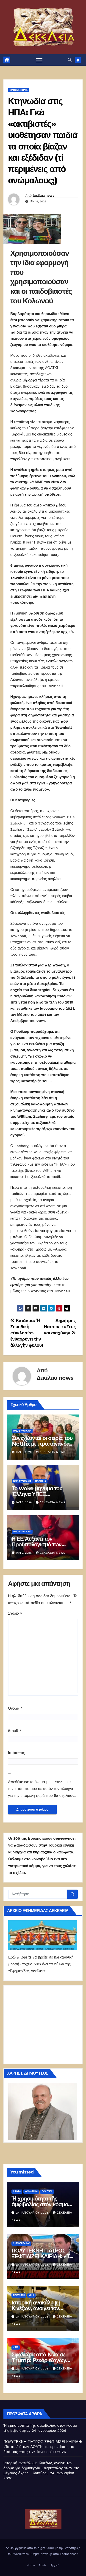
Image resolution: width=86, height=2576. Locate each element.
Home (31, 2565)
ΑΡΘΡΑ (17, 2191)
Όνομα (15, 1708)
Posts (43, 2565)
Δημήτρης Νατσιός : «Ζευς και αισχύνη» (60, 1327)
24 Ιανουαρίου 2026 (33, 2212)
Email (14, 1730)
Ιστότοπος (16, 1753)
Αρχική (55, 2565)
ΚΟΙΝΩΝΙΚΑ (31, 2191)
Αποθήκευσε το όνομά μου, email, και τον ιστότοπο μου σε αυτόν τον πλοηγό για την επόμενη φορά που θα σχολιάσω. (42, 1789)
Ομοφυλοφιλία (18, 90)
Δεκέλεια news (43, 195)
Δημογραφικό (21, 2243)
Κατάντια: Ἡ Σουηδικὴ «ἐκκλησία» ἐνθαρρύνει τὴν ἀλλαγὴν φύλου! (26, 1333)
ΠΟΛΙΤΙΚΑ (40, 1481)
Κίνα (31, 2295)
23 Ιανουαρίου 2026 (33, 2368)
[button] (70, 60)
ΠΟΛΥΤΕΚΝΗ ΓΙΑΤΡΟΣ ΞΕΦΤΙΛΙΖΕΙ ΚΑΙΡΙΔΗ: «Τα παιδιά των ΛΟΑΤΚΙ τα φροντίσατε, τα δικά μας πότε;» (42, 2447)
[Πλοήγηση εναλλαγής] (39, 60)
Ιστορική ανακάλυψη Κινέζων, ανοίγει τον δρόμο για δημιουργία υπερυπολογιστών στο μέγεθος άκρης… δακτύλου (41, 2468)
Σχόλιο (15, 1613)
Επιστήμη (19, 2295)
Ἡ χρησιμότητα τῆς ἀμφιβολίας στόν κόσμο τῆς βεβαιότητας (39, 2204)
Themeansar (69, 2554)
